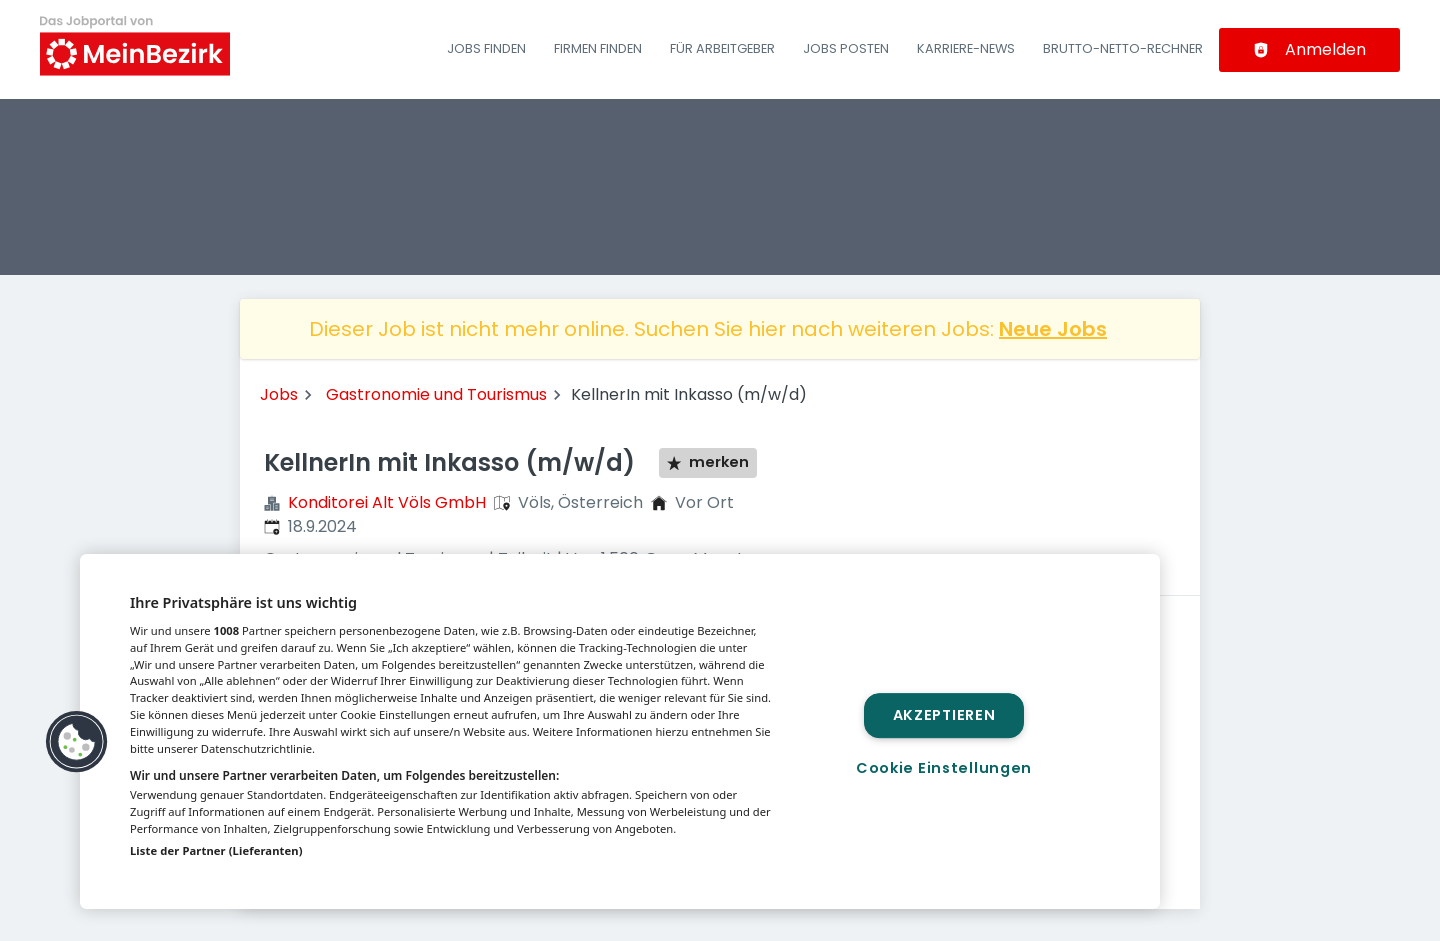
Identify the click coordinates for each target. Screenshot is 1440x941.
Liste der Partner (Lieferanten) (216, 850)
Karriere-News (966, 48)
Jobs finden (486, 48)
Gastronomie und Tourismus (436, 394)
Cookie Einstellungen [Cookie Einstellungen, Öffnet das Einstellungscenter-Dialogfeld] (944, 768)
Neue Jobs (1053, 329)
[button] (77, 742)
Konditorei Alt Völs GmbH (387, 502)
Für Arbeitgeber (722, 48)
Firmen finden (598, 48)
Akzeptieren (944, 715)
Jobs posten (846, 48)
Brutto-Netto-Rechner (1123, 48)
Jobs (279, 394)
